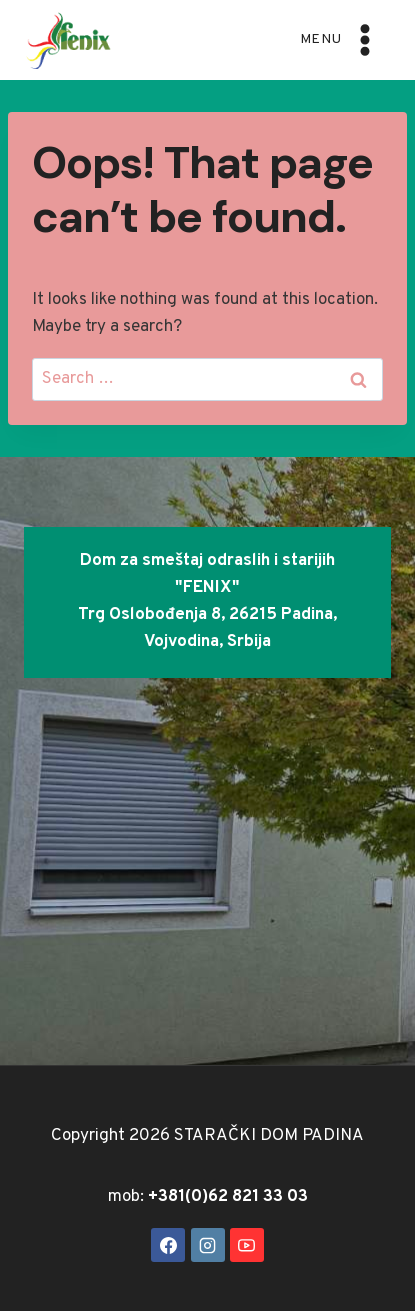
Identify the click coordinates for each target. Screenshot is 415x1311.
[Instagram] (208, 1245)
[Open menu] (341, 39)
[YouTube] (247, 1245)
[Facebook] (168, 1245)
